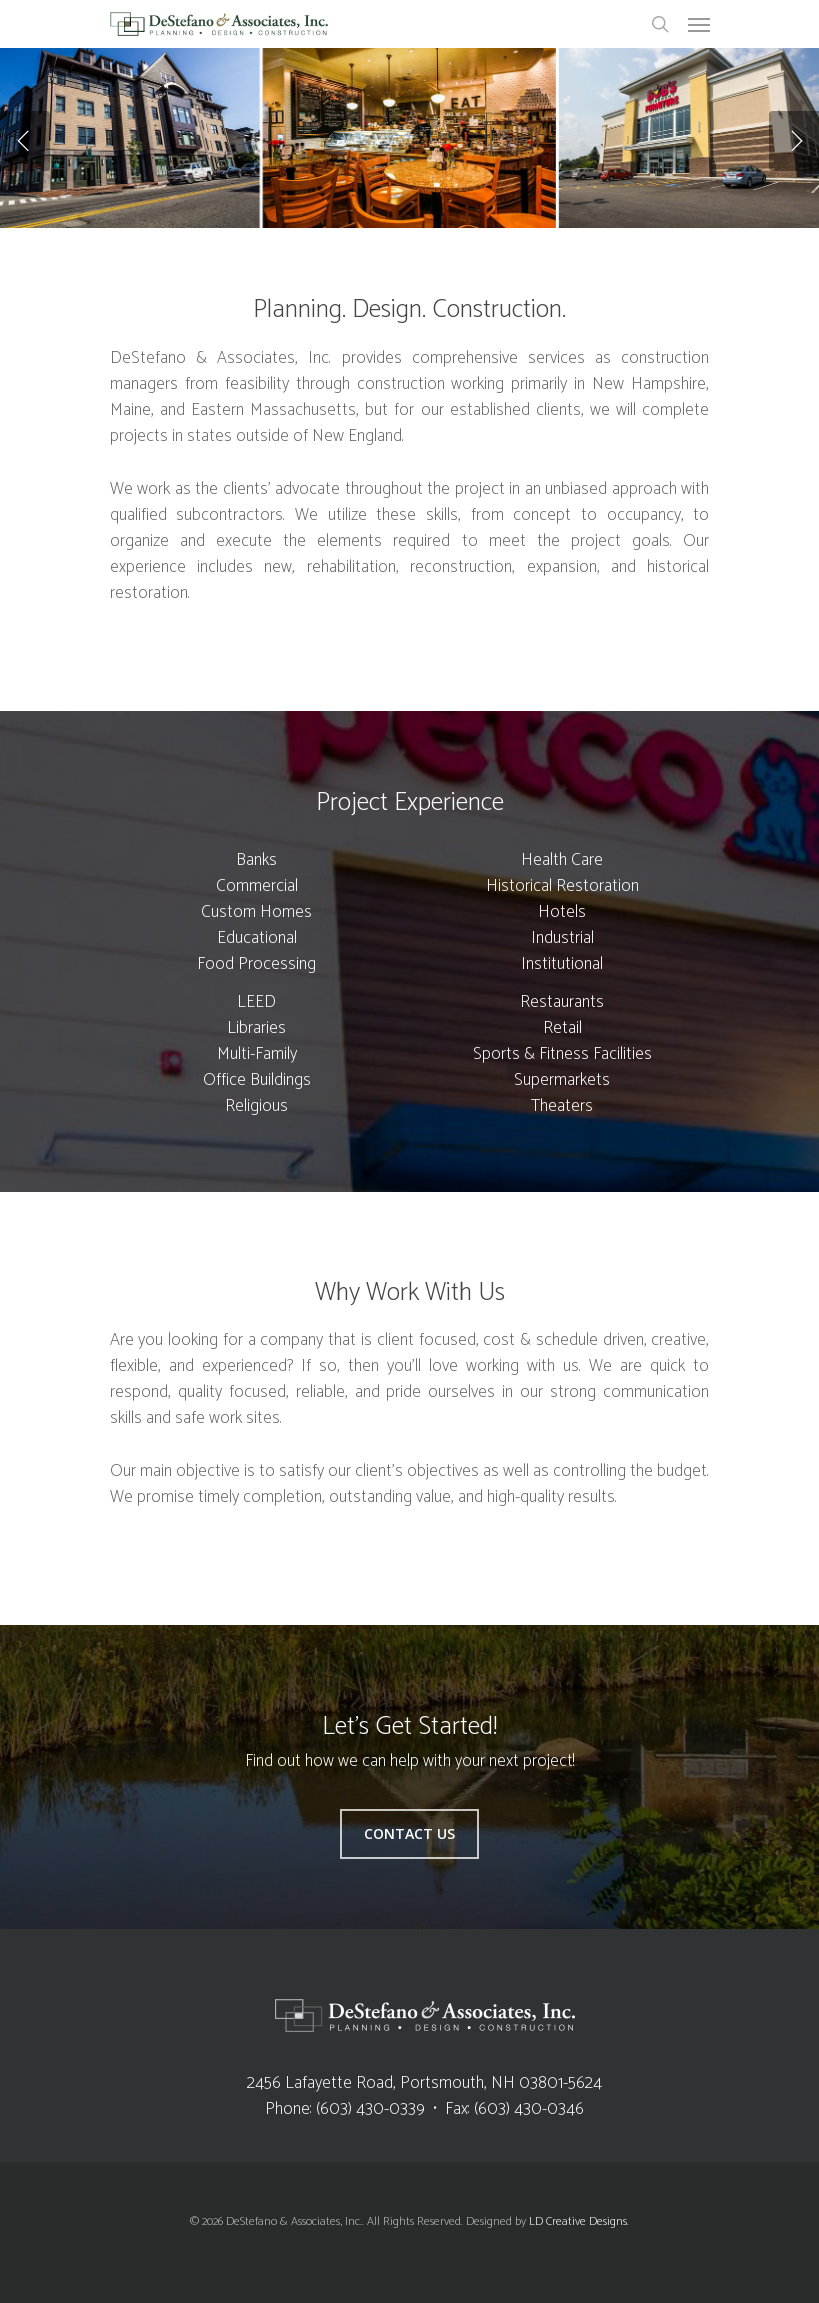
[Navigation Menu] (699, 24)
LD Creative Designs (578, 2221)
